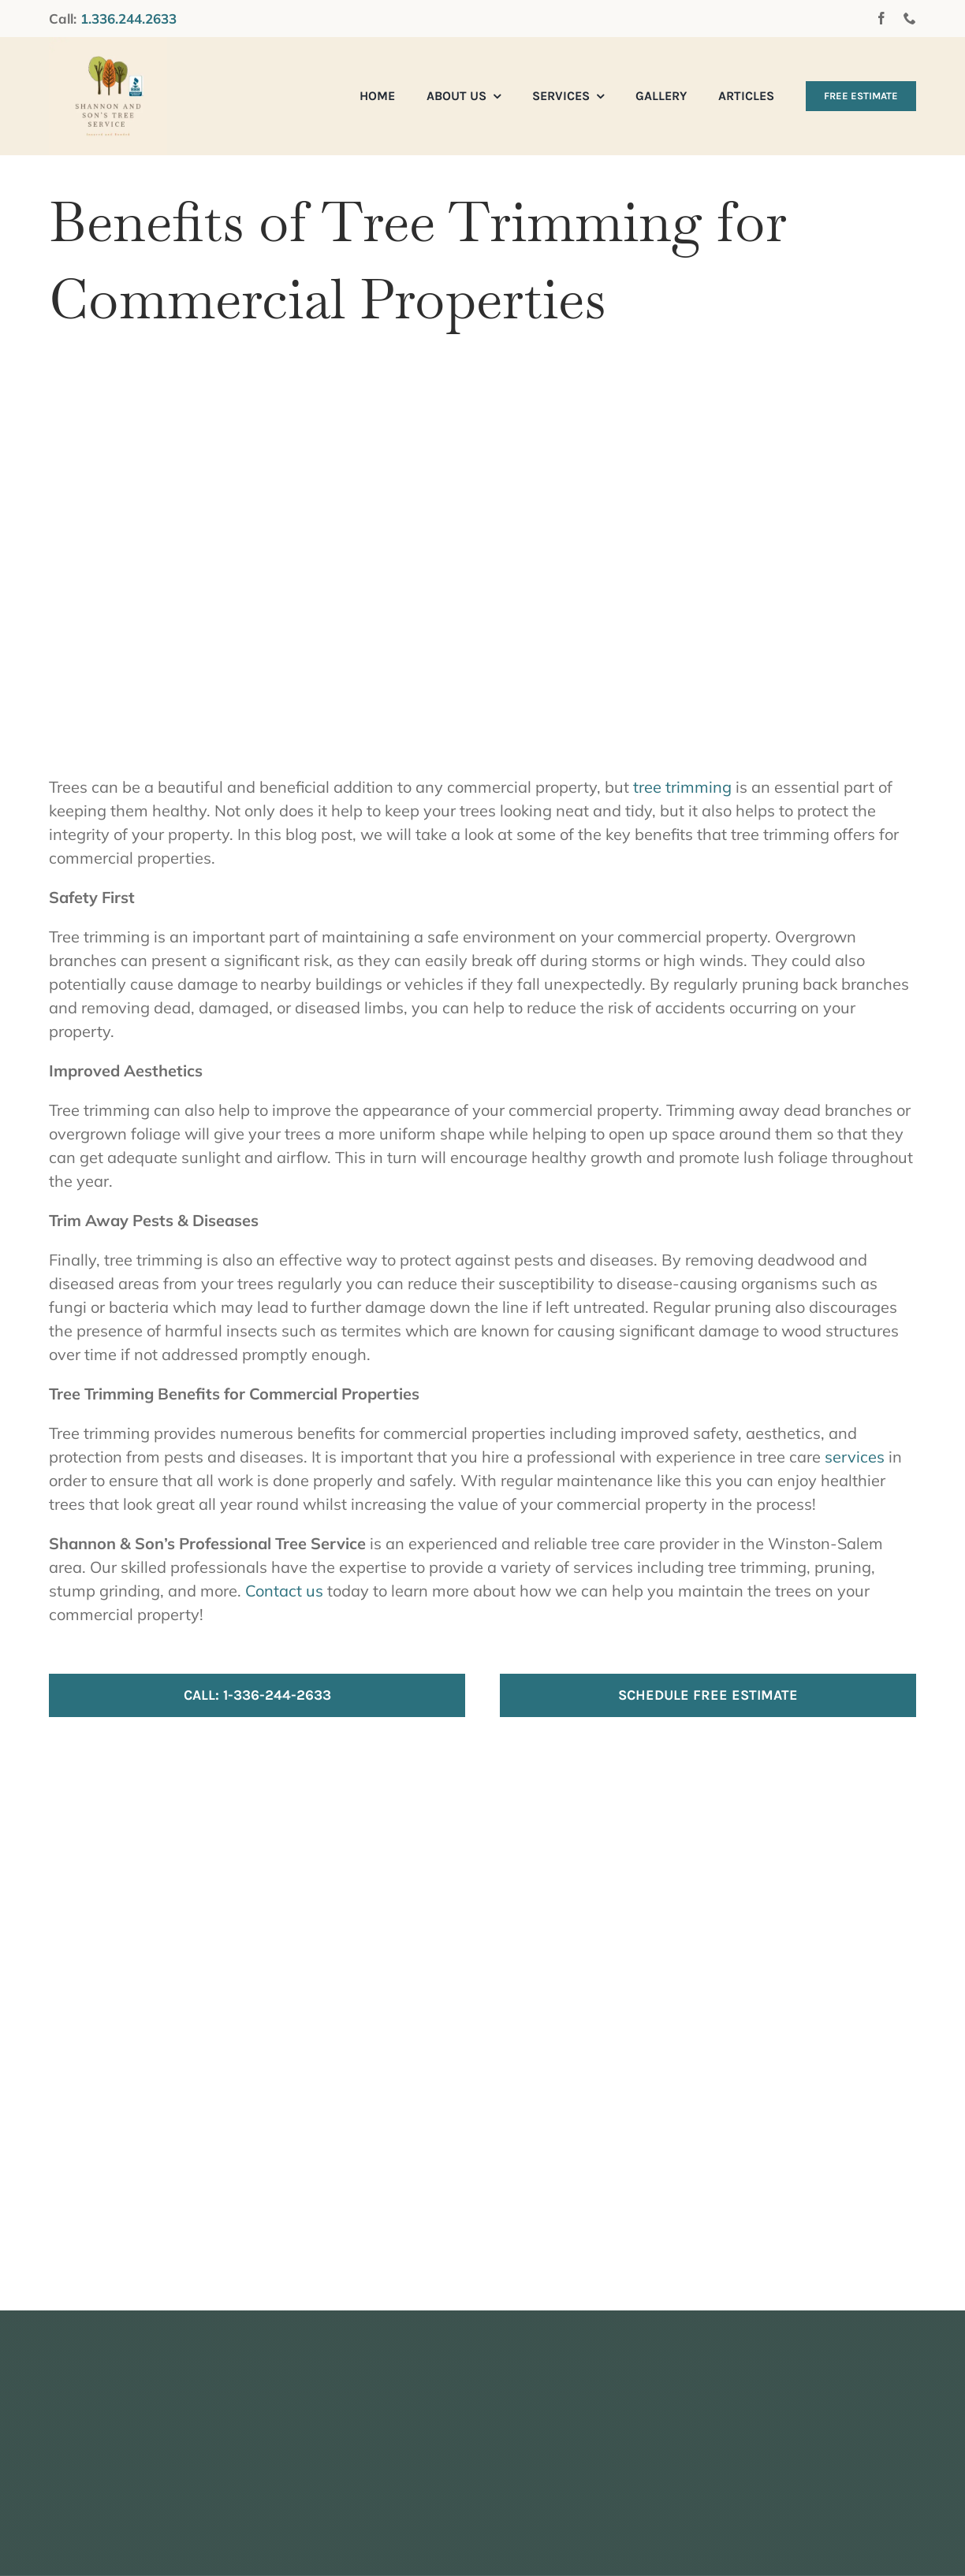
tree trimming (682, 787)
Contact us (284, 1590)
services (855, 1456)
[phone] (910, 18)
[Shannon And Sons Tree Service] (108, 44)
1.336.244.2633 (128, 18)
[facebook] (881, 18)
